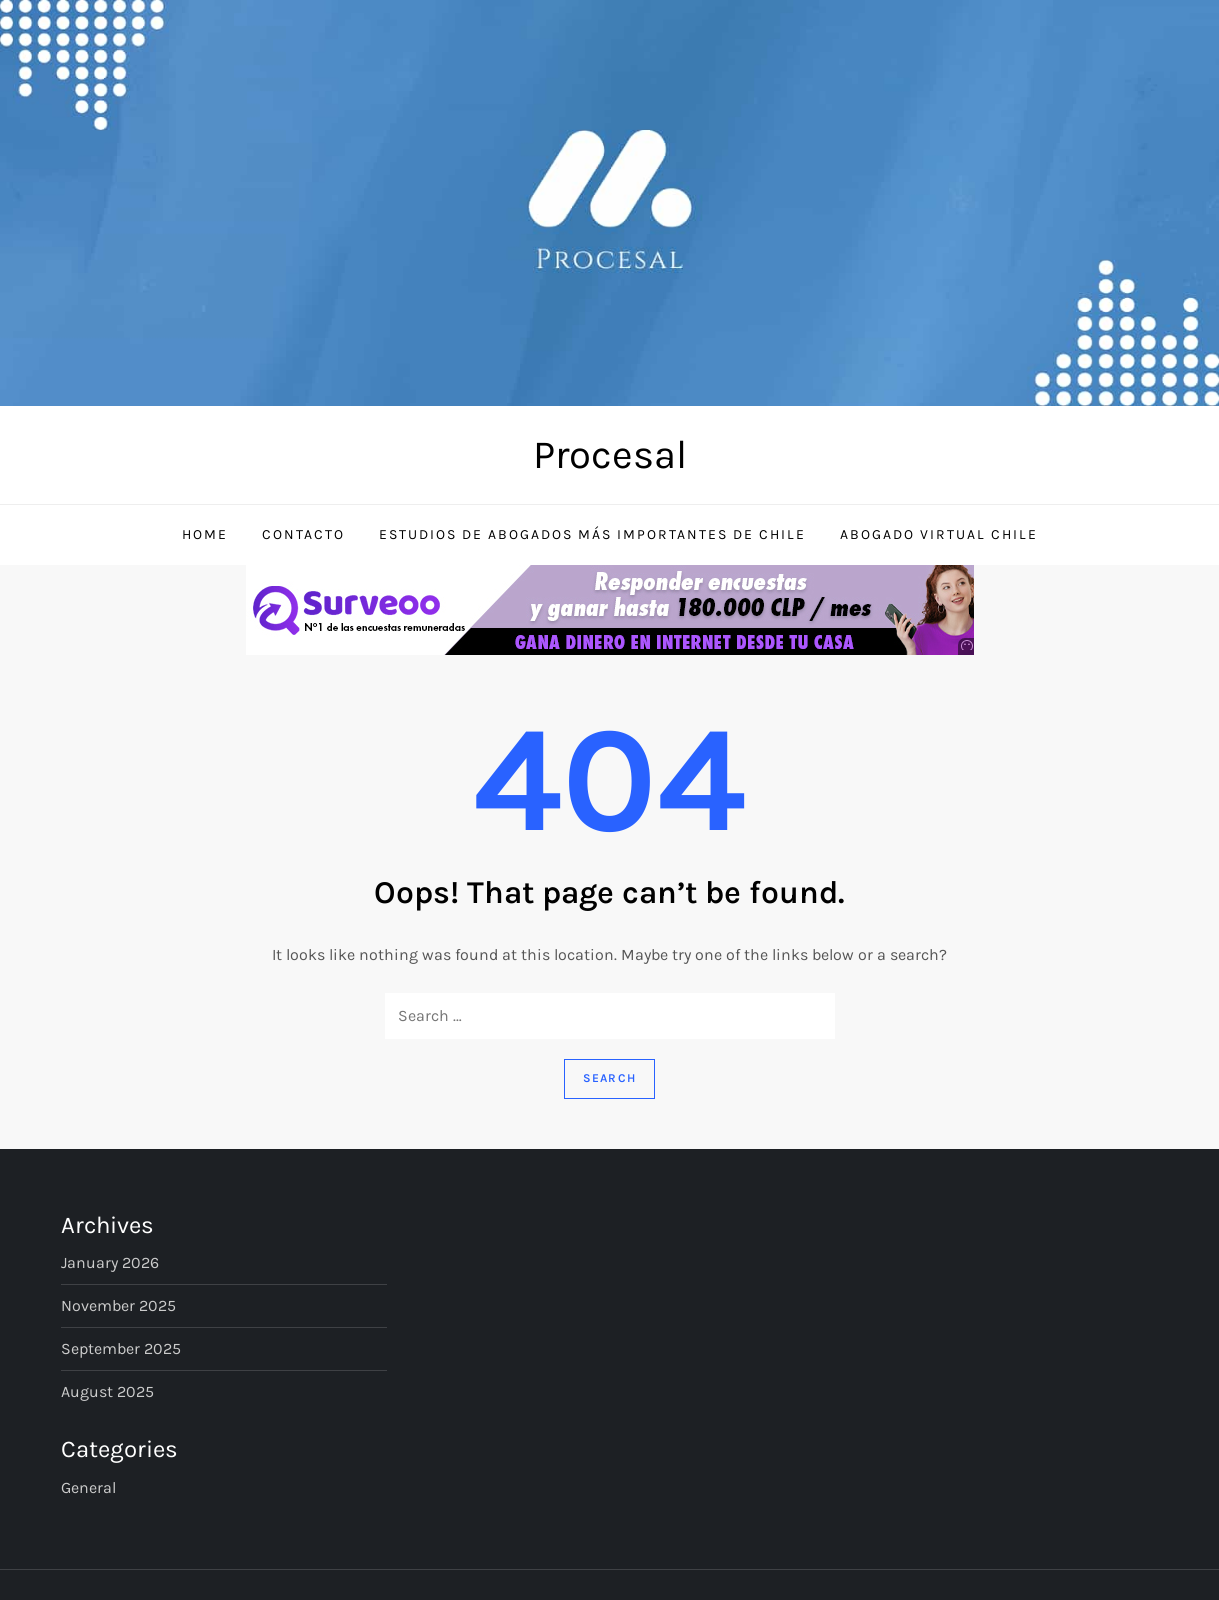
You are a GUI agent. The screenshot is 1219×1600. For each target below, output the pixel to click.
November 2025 (118, 1305)
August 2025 (107, 1391)
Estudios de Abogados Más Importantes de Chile (592, 534)
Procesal (610, 454)
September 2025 (121, 1348)
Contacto (303, 534)
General (88, 1487)
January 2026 (110, 1262)
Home (205, 534)
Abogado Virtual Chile (939, 534)
